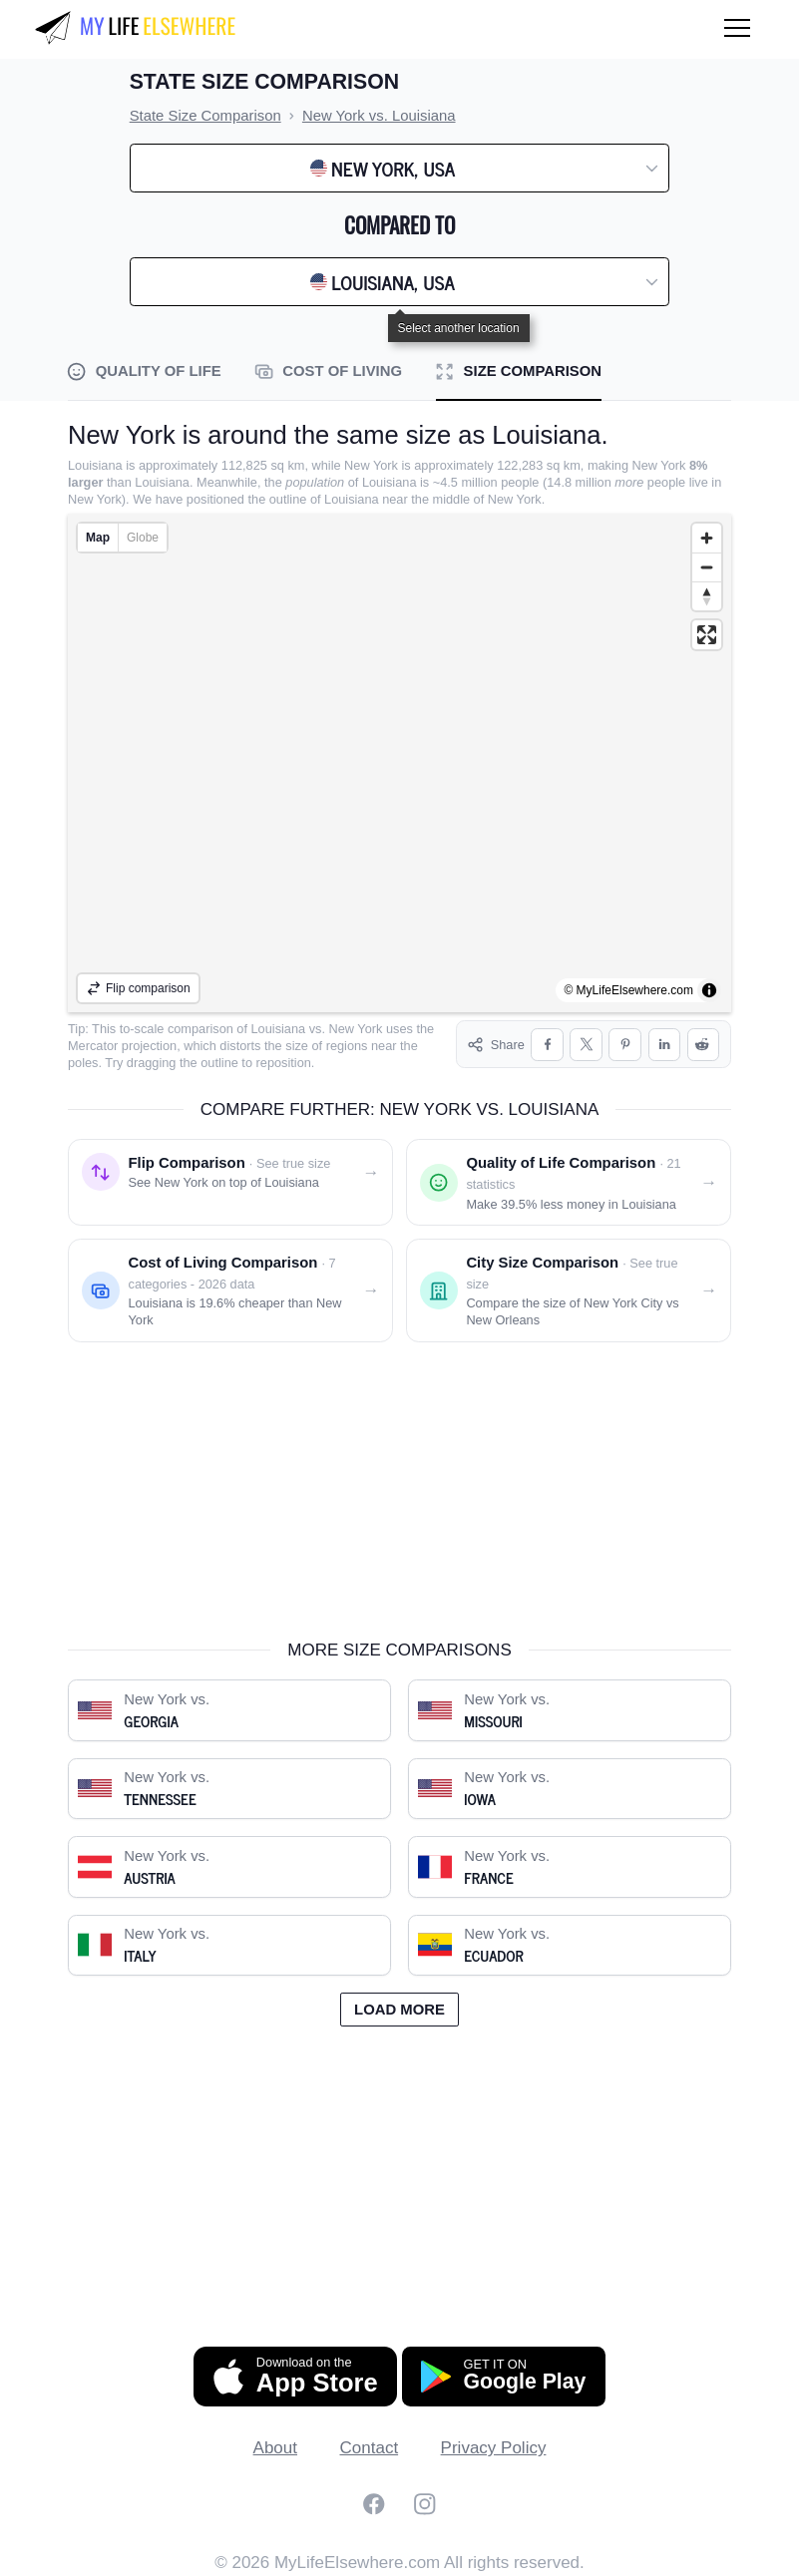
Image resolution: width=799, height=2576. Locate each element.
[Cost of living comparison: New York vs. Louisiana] (230, 1290)
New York (356, 1028)
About (275, 2447)
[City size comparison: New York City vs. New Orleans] (568, 1290)
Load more (399, 2010)
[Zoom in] (706, 538)
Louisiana (278, 1028)
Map (98, 538)
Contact (369, 2447)
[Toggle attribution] (709, 990)
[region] (399, 763)
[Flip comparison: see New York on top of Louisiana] (230, 1182)
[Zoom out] (706, 566)
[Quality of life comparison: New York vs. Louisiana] (568, 1182)
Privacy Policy (494, 2447)
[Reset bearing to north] (706, 595)
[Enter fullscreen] (706, 634)
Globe (143, 538)
